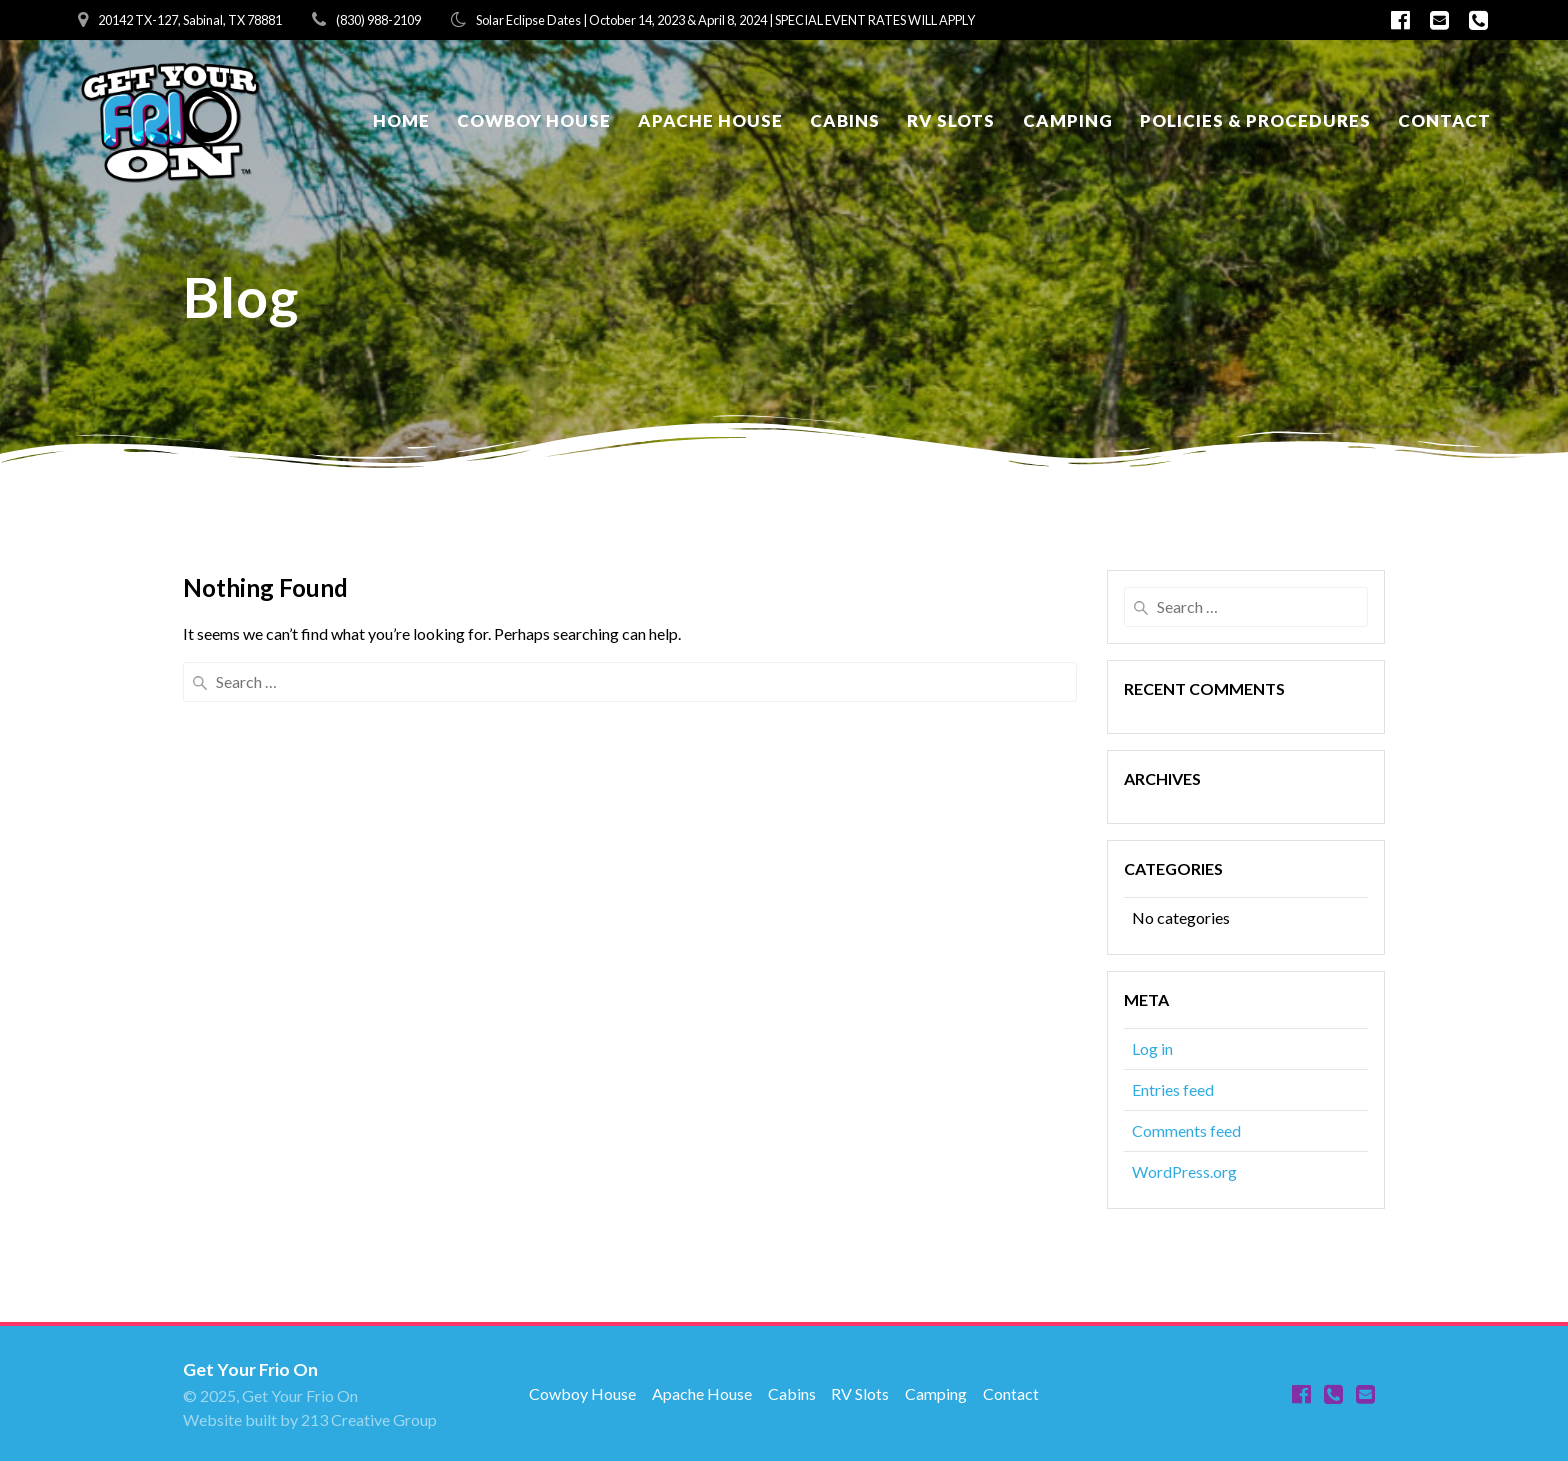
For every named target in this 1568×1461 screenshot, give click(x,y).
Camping (1068, 120)
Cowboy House (534, 120)
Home (401, 120)
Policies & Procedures (1255, 120)
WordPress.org (1184, 1171)
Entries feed (1173, 1089)
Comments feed (1186, 1130)
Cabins (845, 120)
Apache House (710, 120)
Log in (1152, 1048)
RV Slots (951, 120)
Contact (1444, 120)
